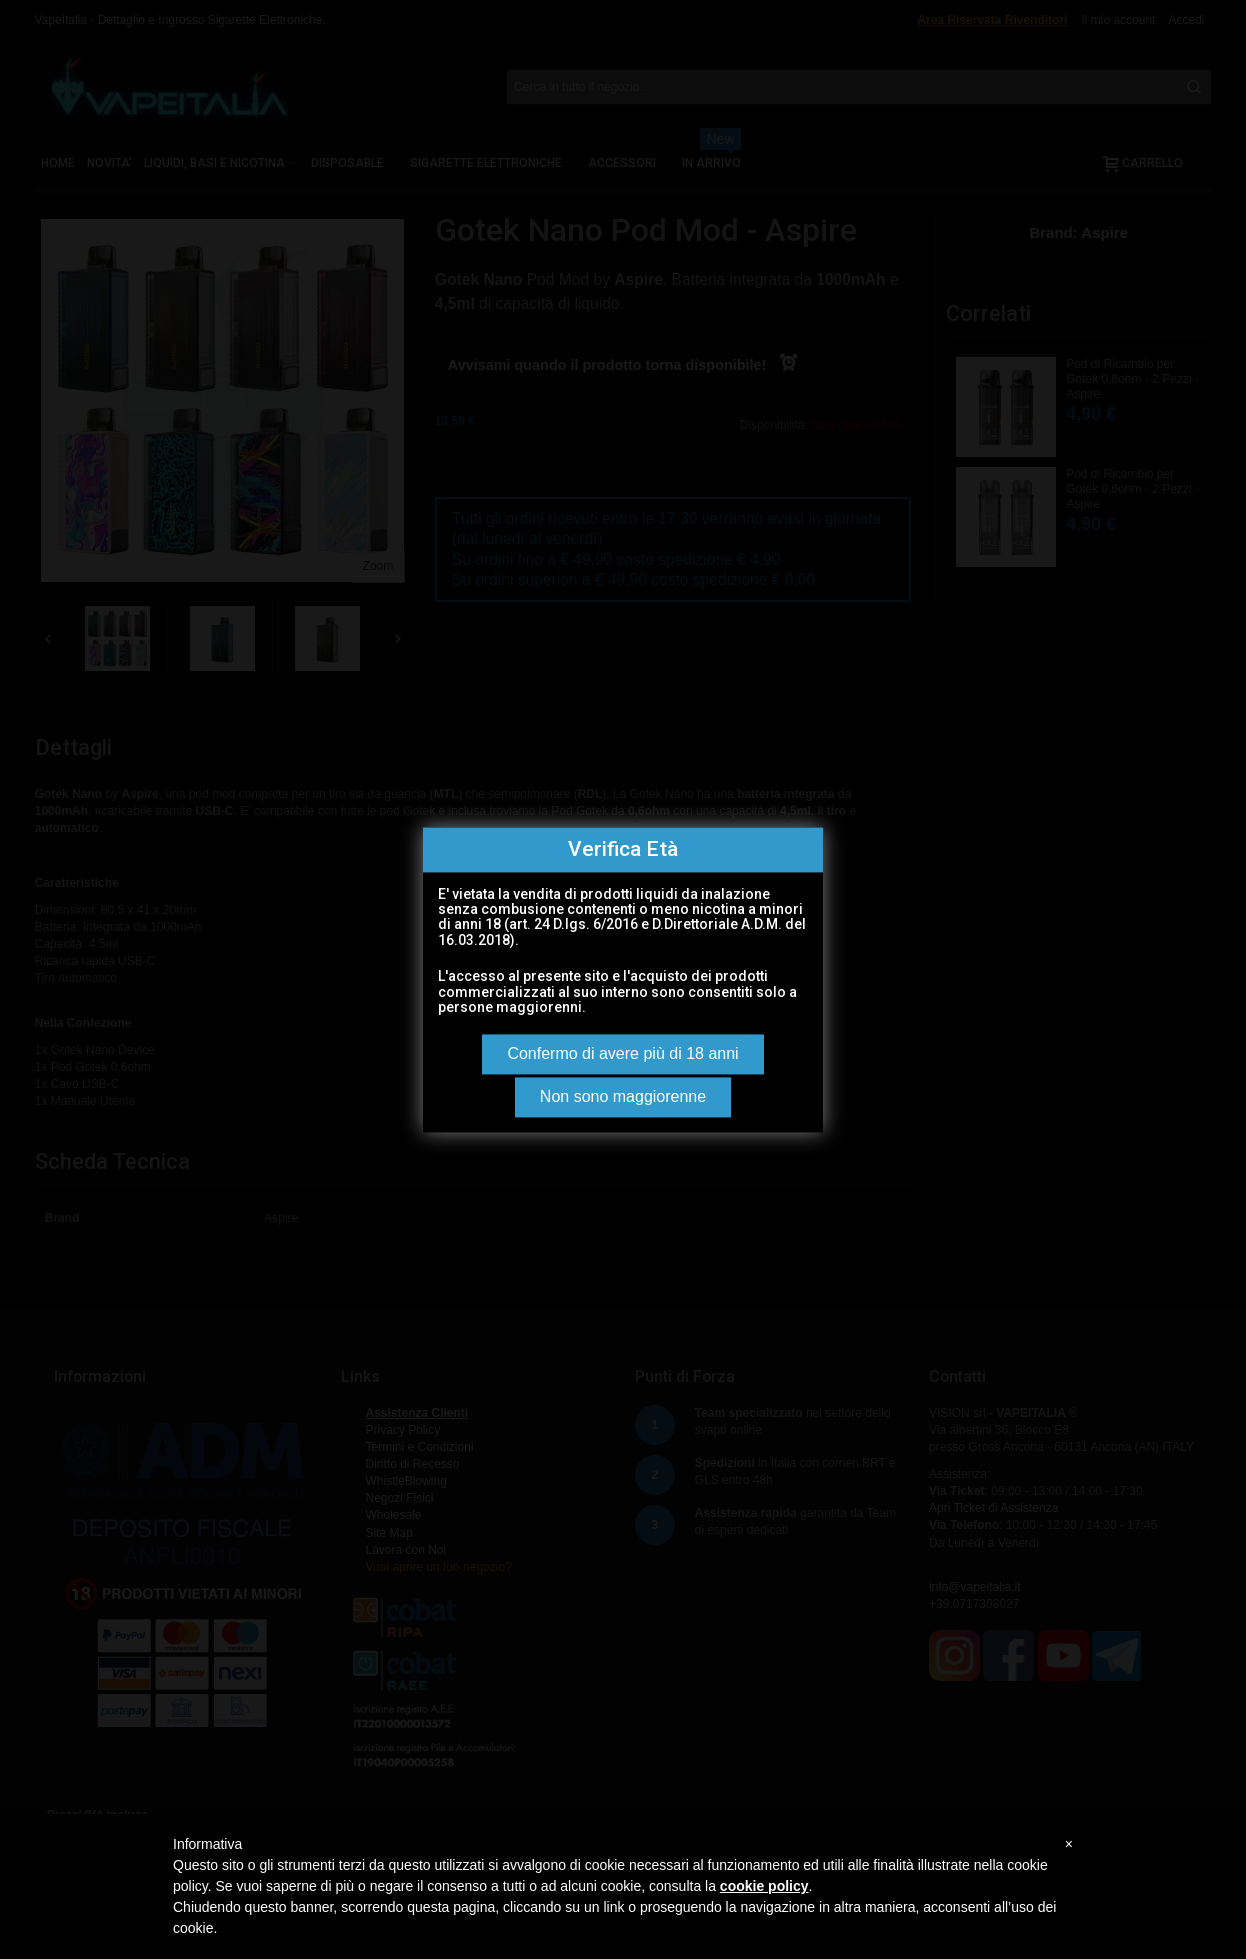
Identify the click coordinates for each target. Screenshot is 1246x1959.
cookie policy (764, 1886)
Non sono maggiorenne (623, 1096)
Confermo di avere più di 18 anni (622, 1053)
